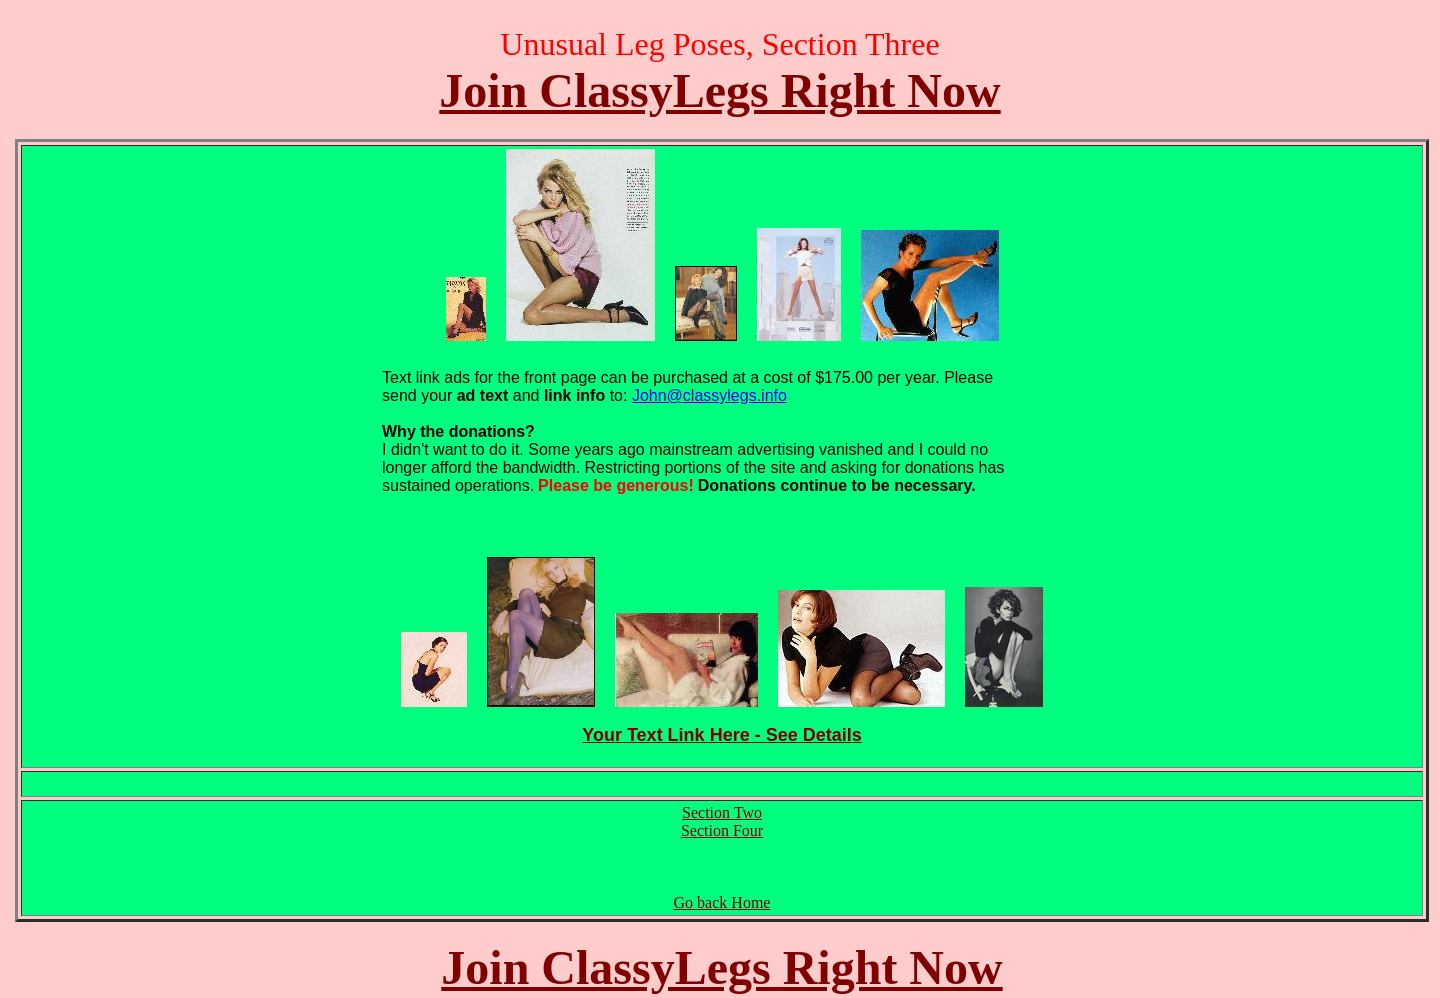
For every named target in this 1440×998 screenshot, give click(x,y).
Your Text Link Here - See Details (721, 735)
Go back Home (722, 902)
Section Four (722, 830)
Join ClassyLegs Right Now (719, 90)
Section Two (722, 812)
